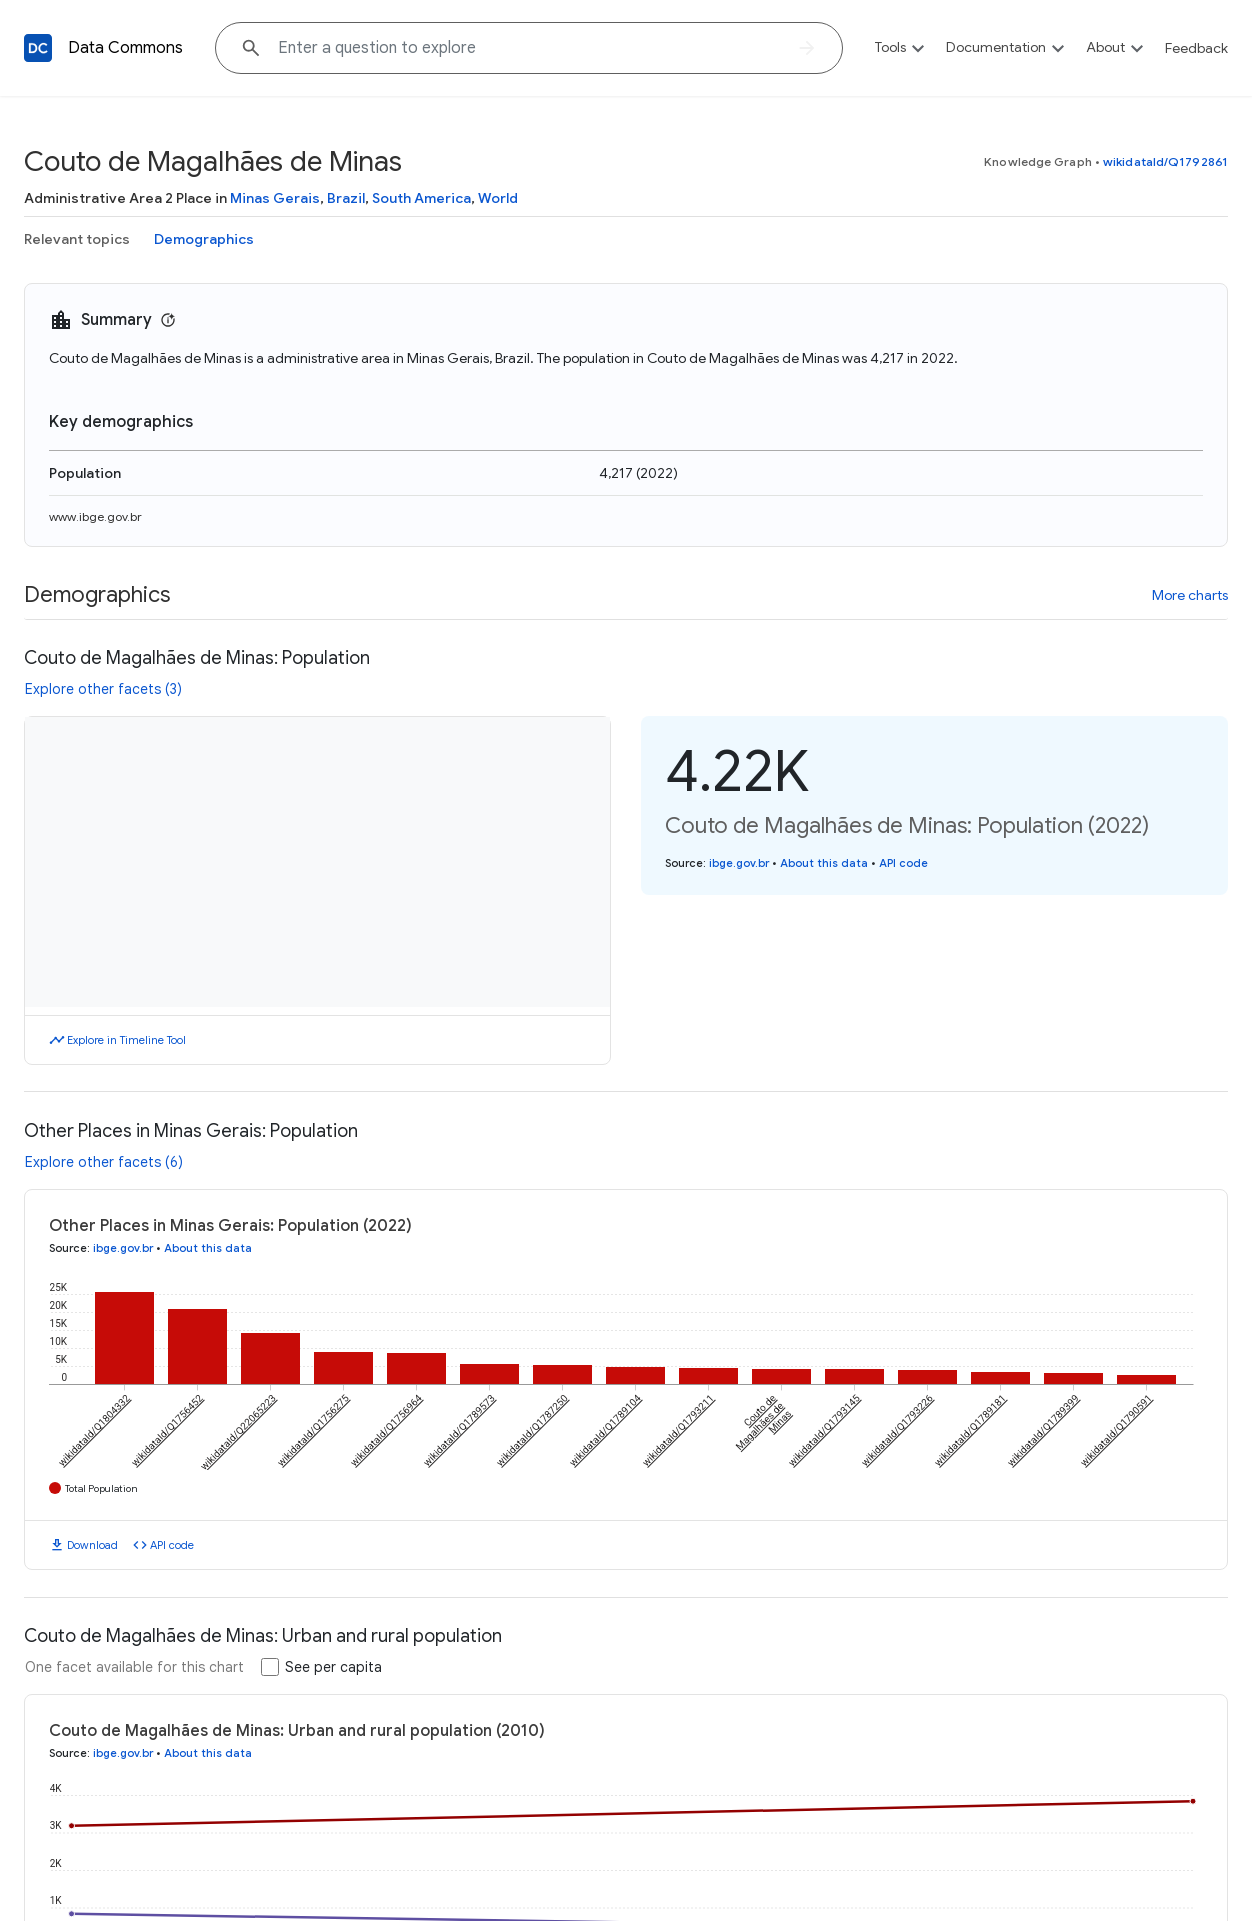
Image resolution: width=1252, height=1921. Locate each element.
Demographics (204, 239)
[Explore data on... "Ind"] (529, 48)
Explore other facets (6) (104, 1162)
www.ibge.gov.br (95, 516)
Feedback (1196, 48)
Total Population (101, 1488)
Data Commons (125, 48)
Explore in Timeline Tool (126, 1040)
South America (421, 198)
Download (92, 1545)
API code (903, 863)
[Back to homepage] (38, 48)
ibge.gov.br (739, 863)
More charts (1190, 595)
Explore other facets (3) (103, 689)
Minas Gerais (275, 198)
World (498, 198)
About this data (824, 863)
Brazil (346, 198)
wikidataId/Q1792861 (1165, 161)
